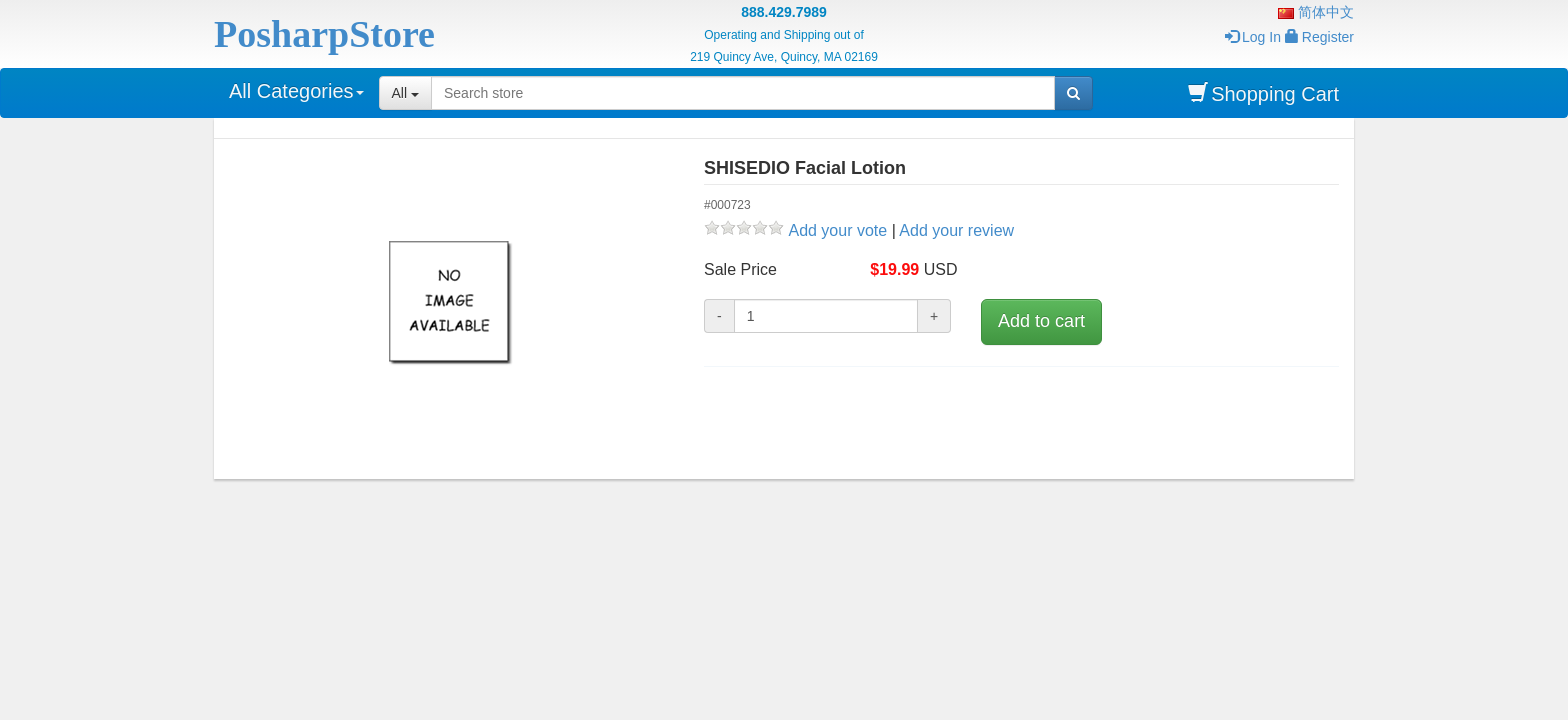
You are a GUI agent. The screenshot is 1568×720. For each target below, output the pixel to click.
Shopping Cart (1263, 93)
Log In (1253, 37)
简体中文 (1316, 12)
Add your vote (837, 230)
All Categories (296, 91)
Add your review (956, 230)
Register (1319, 37)
